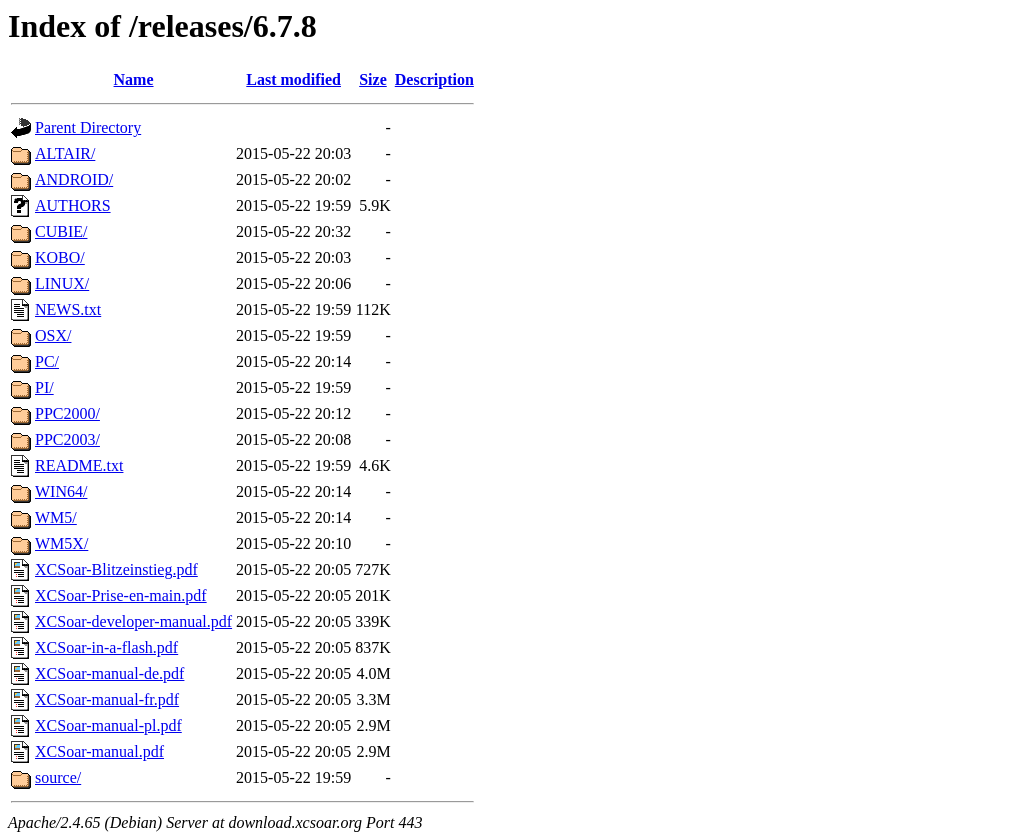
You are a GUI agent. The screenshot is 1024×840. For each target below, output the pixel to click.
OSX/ (53, 335)
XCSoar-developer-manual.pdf (133, 621)
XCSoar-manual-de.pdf (109, 673)
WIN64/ (61, 491)
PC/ (47, 361)
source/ (58, 777)
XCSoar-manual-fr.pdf (107, 699)
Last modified (293, 79)
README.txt (79, 465)
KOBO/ (60, 257)
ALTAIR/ (65, 153)
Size (373, 79)
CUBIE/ (61, 231)
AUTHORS (73, 205)
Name (134, 79)
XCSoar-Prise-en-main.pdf (121, 595)
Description (434, 79)
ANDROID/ (74, 179)
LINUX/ (62, 283)
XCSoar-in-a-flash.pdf (106, 647)
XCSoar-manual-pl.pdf (108, 725)
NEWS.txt (68, 309)
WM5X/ (61, 543)
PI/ (44, 387)
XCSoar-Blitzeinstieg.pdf (116, 569)
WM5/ (56, 517)
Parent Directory (88, 127)
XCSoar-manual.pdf (99, 751)
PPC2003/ (67, 439)
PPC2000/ (67, 413)
